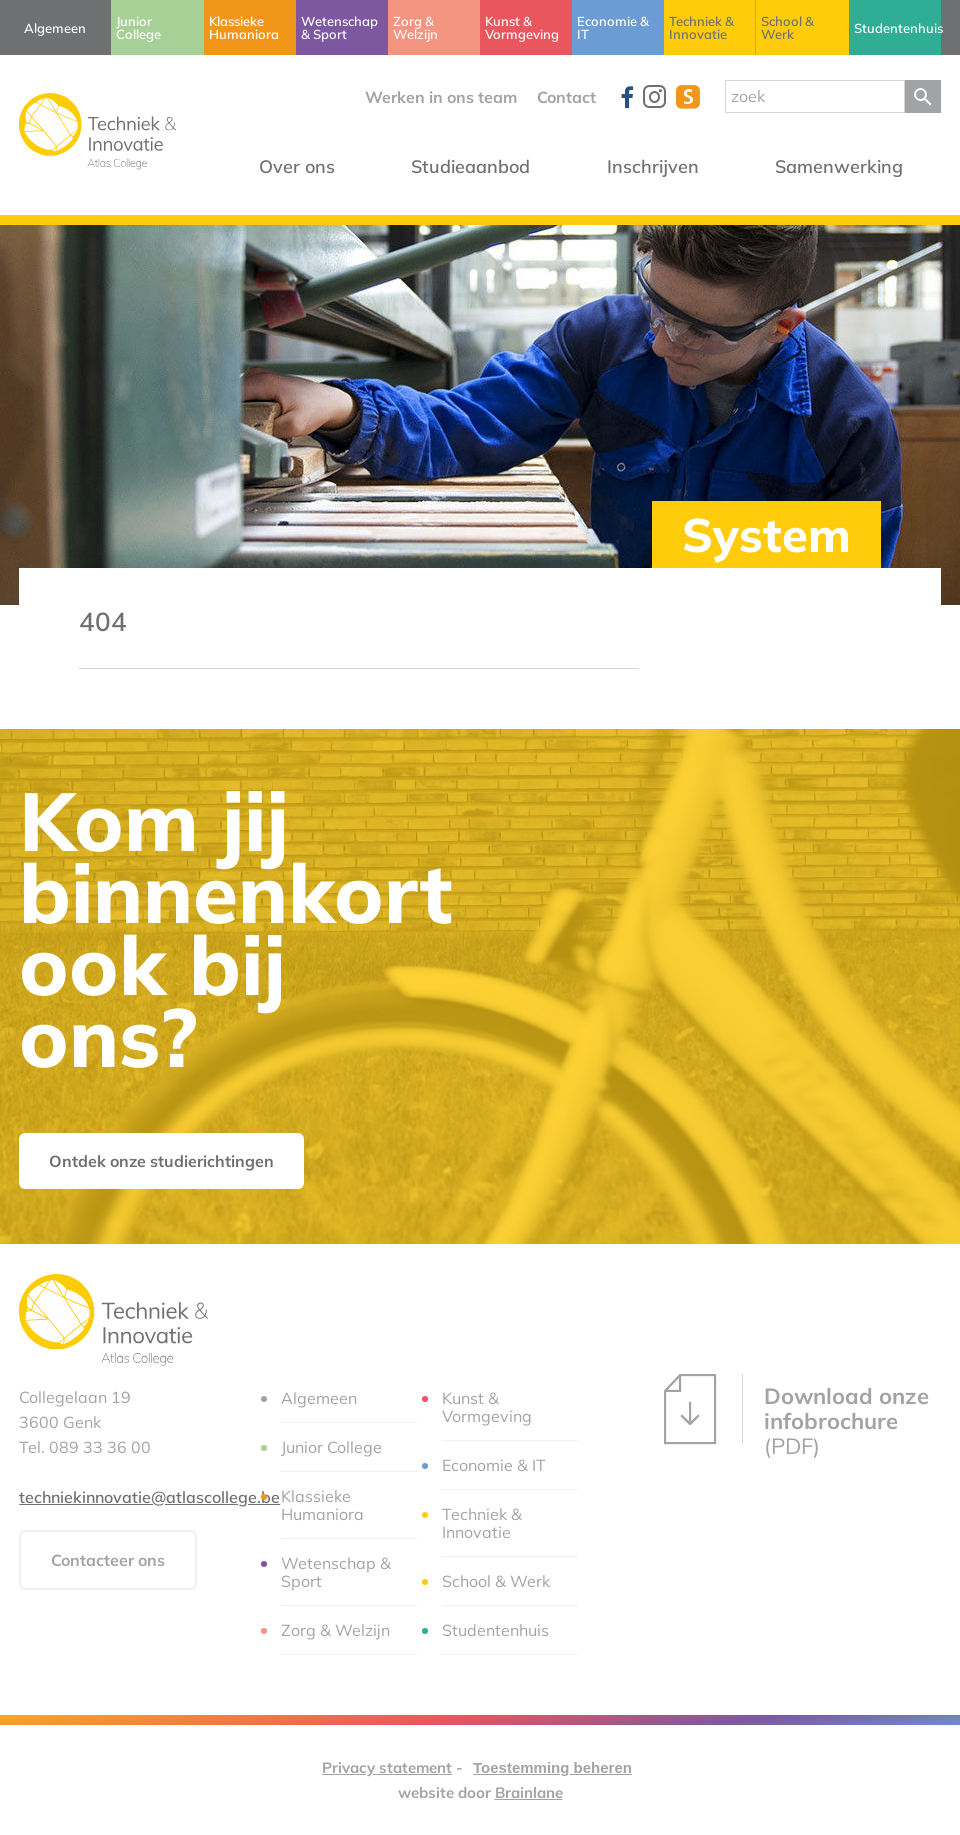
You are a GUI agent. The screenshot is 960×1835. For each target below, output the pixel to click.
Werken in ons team (441, 97)
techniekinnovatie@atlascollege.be (149, 1497)
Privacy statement (387, 1767)
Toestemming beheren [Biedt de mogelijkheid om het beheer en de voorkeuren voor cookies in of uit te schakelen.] (552, 1767)
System (766, 534)
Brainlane (529, 1792)
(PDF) (796, 1416)
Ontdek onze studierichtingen (161, 1161)
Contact (566, 97)
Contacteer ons (108, 1560)
